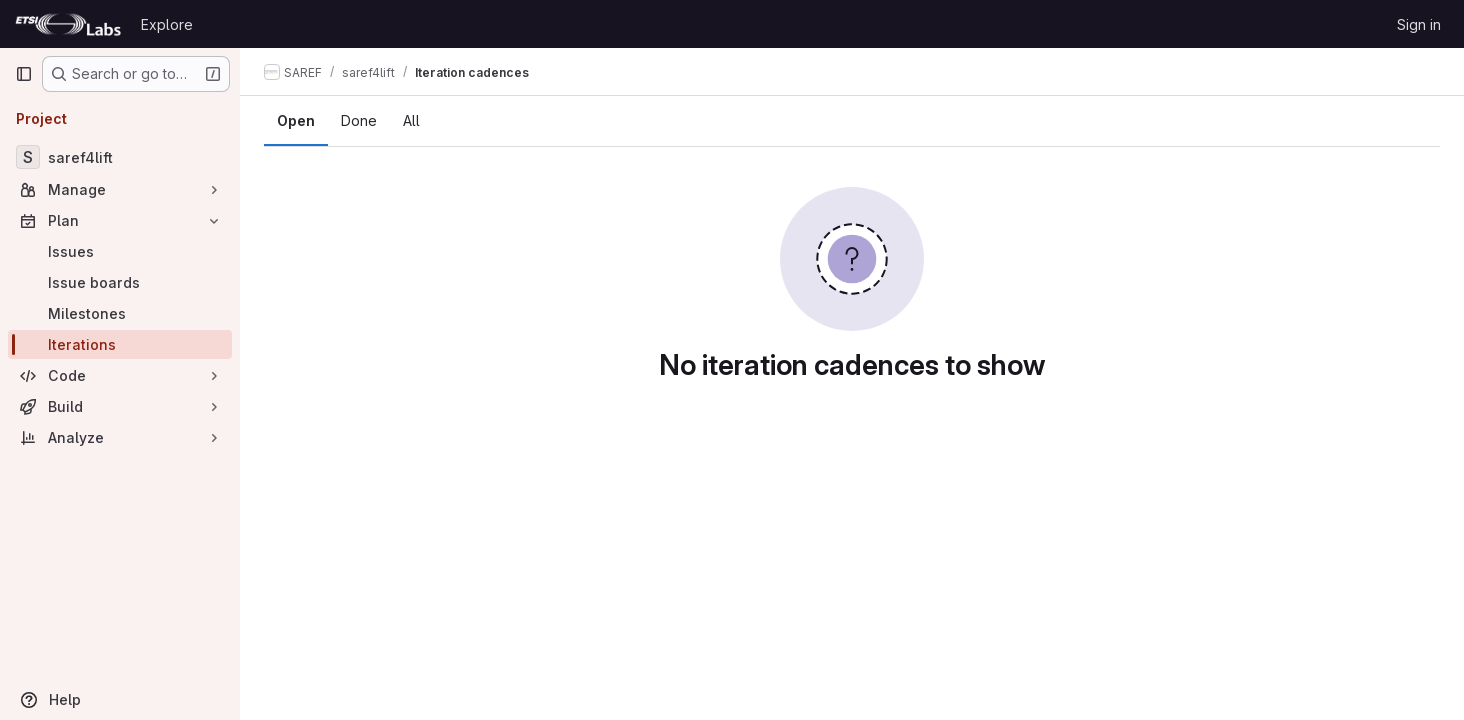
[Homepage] (68, 24)
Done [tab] (359, 120)
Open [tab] (296, 120)
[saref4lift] (120, 157)
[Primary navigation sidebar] (24, 74)
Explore (167, 24)
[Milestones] (120, 313)
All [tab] (411, 120)
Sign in (1419, 24)
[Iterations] (120, 344)
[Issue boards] (120, 282)
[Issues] (120, 251)
